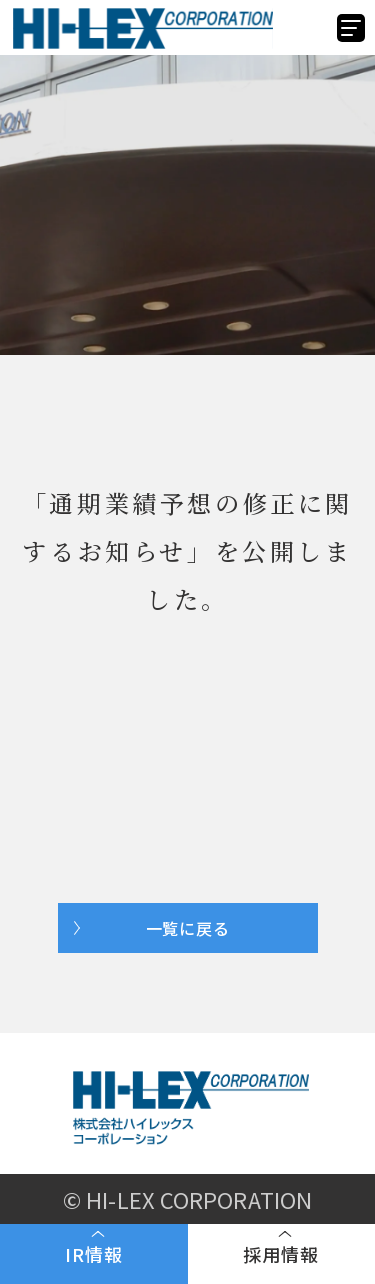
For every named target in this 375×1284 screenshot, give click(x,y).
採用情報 (281, 1254)
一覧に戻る (188, 928)
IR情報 (94, 1254)
